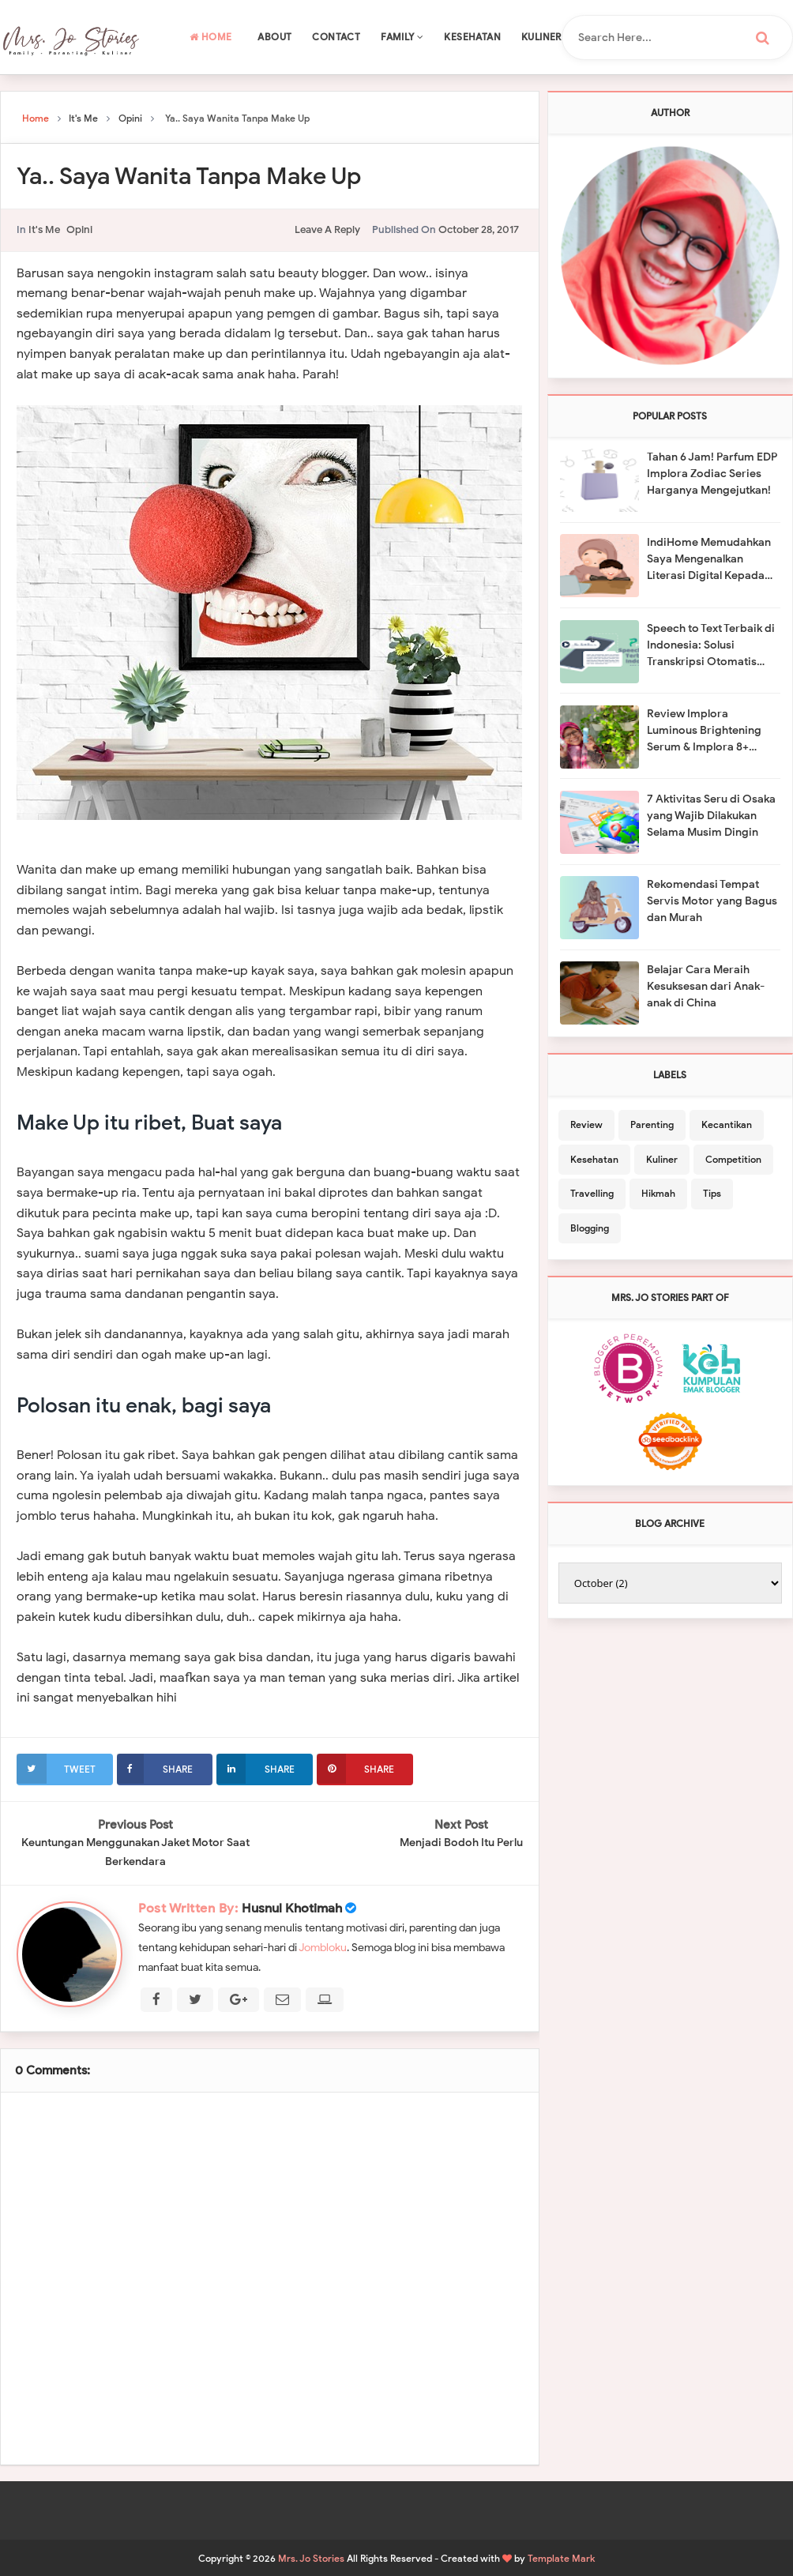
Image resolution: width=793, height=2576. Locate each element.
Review (586, 1124)
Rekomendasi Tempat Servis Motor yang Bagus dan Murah (712, 901)
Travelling (592, 1193)
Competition (733, 1159)
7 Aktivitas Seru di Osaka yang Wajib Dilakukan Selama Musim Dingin (711, 815)
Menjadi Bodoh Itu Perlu (461, 1842)
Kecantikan (726, 1124)
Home (210, 37)
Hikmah (658, 1193)
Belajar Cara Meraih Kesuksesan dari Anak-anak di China (706, 986)
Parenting (652, 1124)
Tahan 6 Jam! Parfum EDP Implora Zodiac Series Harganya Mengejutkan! (712, 473)
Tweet (56, 1769)
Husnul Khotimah (292, 1908)
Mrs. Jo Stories (311, 2557)
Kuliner (541, 37)
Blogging (589, 1228)
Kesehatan (472, 37)
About (274, 37)
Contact (336, 37)
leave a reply (327, 229)
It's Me (44, 229)
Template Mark (561, 2557)
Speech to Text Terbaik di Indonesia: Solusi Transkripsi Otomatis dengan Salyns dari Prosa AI (712, 646)
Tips (712, 1193)
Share (155, 1769)
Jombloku (323, 1947)
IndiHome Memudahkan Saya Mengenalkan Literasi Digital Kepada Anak (709, 560)
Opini (79, 229)
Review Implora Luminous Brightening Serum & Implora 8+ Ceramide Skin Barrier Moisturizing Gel (704, 731)
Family (402, 37)
